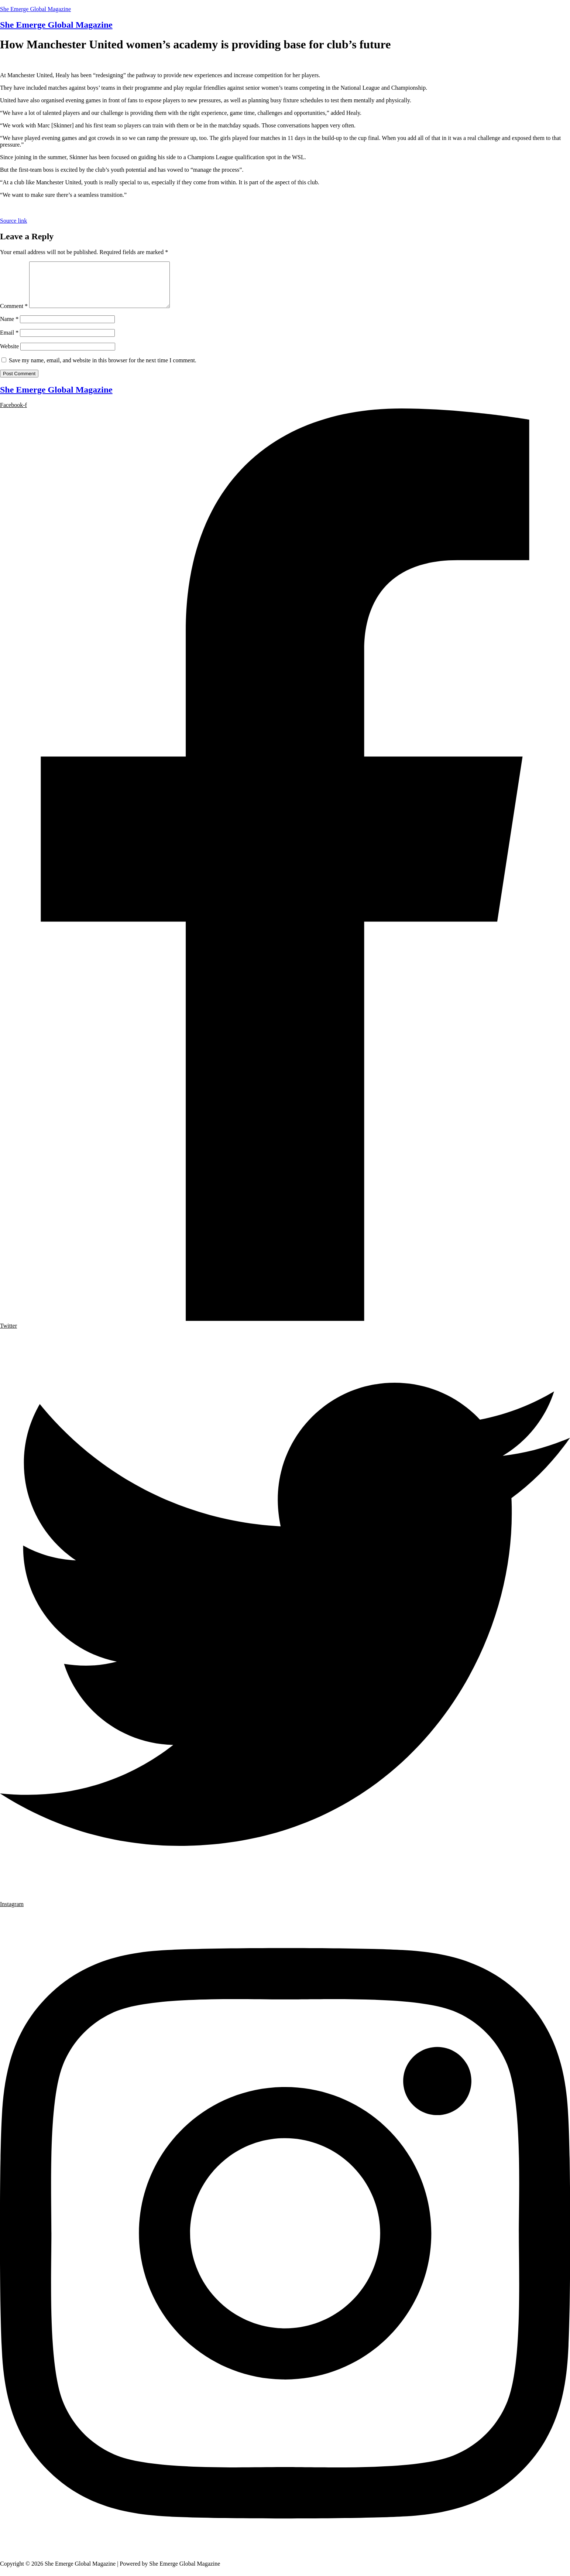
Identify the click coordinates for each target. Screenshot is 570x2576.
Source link (13, 221)
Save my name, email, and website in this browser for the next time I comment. (102, 369)
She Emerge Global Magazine (35, 9)
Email (9, 341)
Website (9, 355)
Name (9, 328)
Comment (14, 315)
